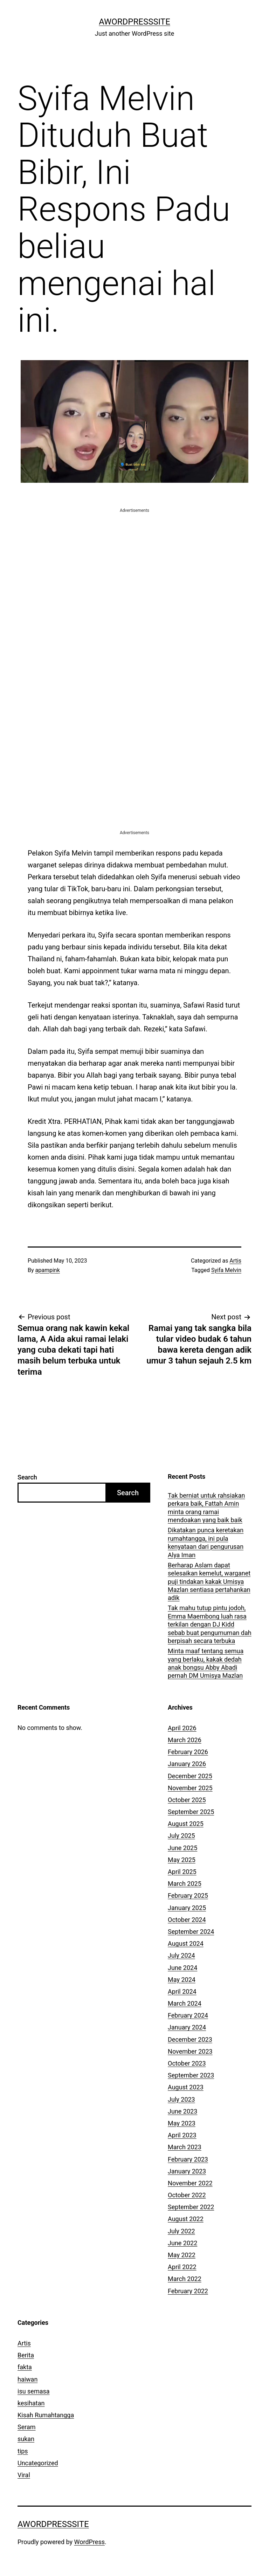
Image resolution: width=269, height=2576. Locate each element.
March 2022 (184, 2278)
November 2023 (190, 2051)
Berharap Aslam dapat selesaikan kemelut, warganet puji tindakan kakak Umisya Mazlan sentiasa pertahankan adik (209, 1581)
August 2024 (186, 1943)
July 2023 (181, 2099)
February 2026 (188, 1752)
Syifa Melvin (226, 1270)
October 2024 (187, 1919)
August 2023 (186, 2087)
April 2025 (182, 1871)
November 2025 (190, 1788)
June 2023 (182, 2111)
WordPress (89, 2542)
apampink (47, 1270)
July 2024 (181, 1955)
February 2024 (188, 2015)
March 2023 (184, 2147)
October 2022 (187, 2195)
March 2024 (184, 2003)
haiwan (27, 2379)
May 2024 (181, 1979)
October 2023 (187, 2063)
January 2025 (187, 1907)
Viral (24, 2475)
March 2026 (184, 1740)
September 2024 (191, 1931)
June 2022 (182, 2243)
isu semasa (34, 2391)
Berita (26, 2355)
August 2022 (186, 2219)
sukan (26, 2439)
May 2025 (181, 1859)
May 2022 (181, 2255)
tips (23, 2451)
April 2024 (182, 1991)
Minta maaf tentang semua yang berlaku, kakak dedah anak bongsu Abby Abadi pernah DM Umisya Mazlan (205, 1663)
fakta (25, 2367)
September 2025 (191, 1811)
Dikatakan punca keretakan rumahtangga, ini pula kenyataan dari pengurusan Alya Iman (205, 1542)
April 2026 (182, 1728)
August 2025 (186, 1823)
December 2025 (190, 1776)
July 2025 (181, 1835)
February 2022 (188, 2291)
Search (27, 1477)
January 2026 (187, 1763)
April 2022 (182, 2267)
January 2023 (187, 2171)
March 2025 (184, 1883)
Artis (235, 1260)
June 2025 (182, 1848)
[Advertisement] (134, 563)
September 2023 (191, 2075)
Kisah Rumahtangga (46, 2415)
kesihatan (31, 2403)
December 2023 (190, 2039)
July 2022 (181, 2231)
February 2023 (188, 2159)
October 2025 (187, 1800)
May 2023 (181, 2123)
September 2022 (191, 2207)
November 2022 (190, 2183)
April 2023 (182, 2135)
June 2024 (182, 1967)
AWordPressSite (134, 22)
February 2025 (188, 1895)
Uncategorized (38, 2463)
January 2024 (187, 2027)
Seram (27, 2427)
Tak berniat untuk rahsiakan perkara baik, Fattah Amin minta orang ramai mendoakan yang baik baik (206, 1508)
